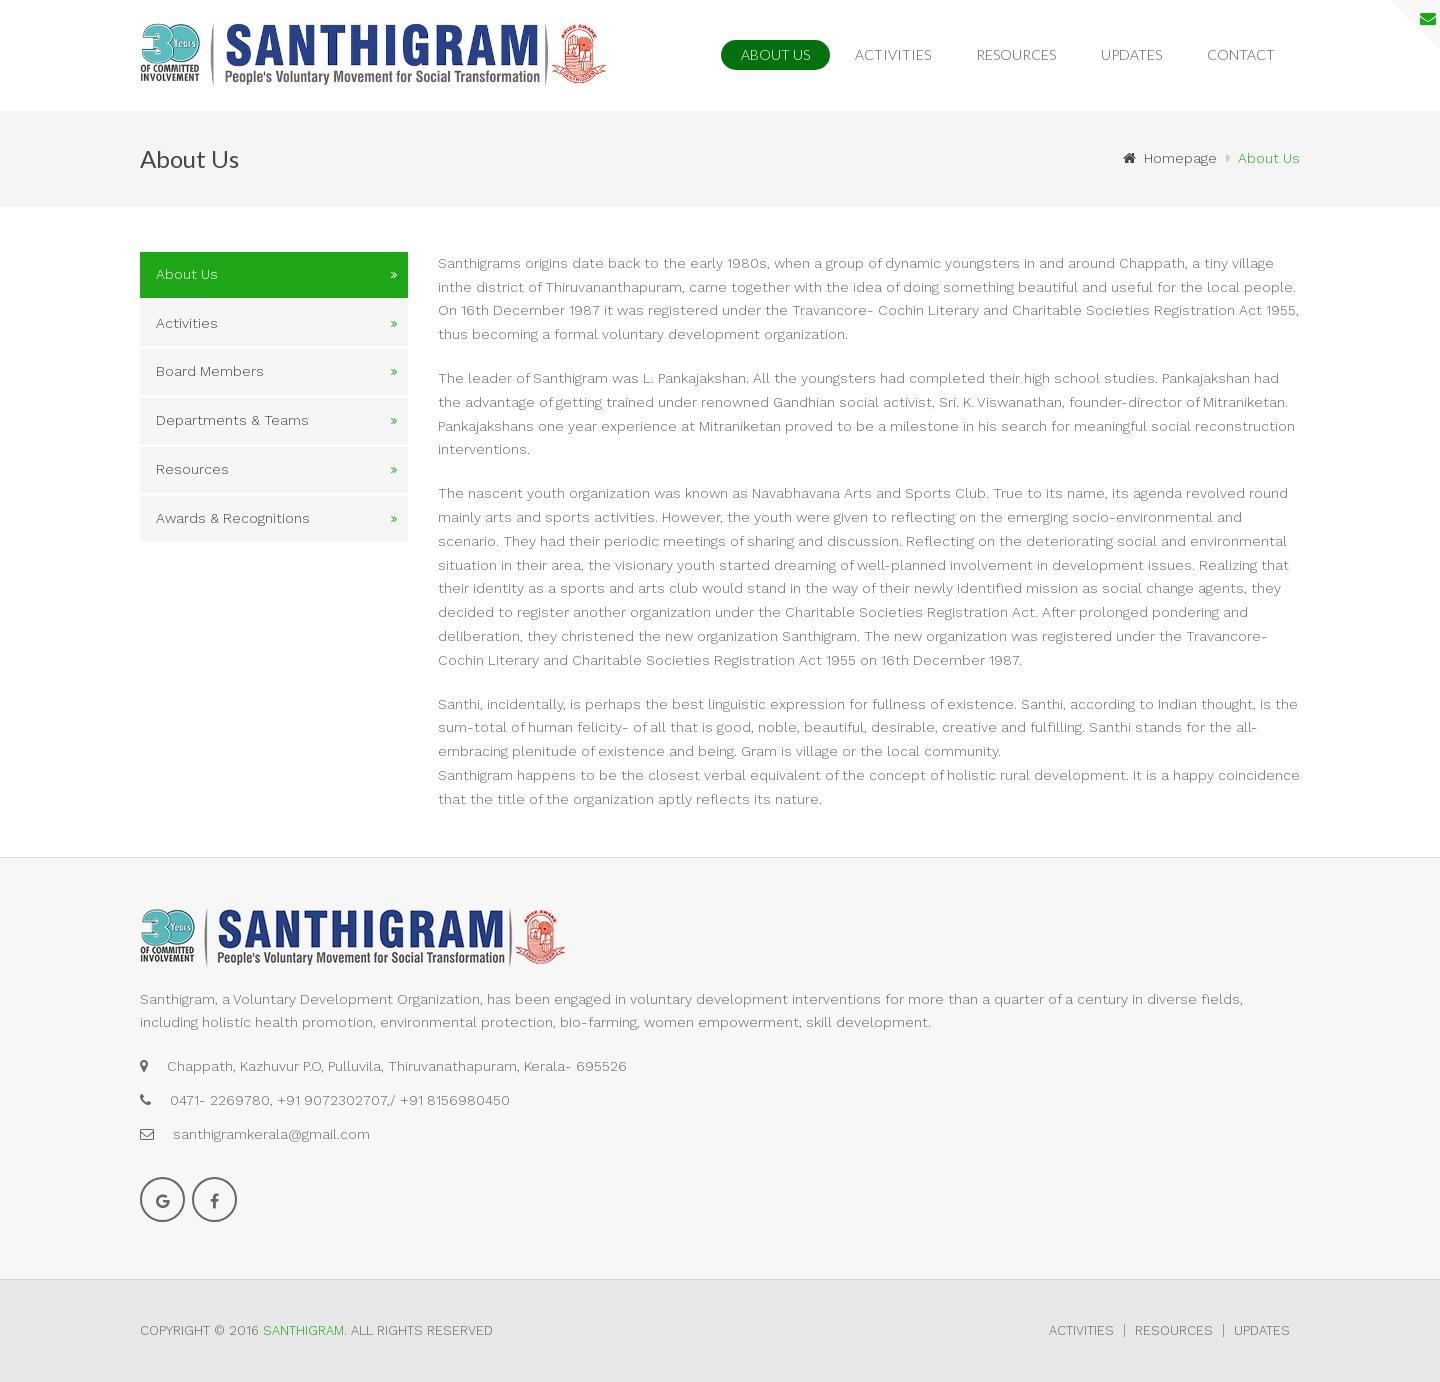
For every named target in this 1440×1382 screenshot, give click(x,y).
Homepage (1170, 158)
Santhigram (303, 1330)
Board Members (210, 371)
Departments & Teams (232, 420)
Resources (1016, 54)
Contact (1241, 54)
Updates (1131, 54)
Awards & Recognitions (233, 518)
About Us (775, 54)
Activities (893, 54)
